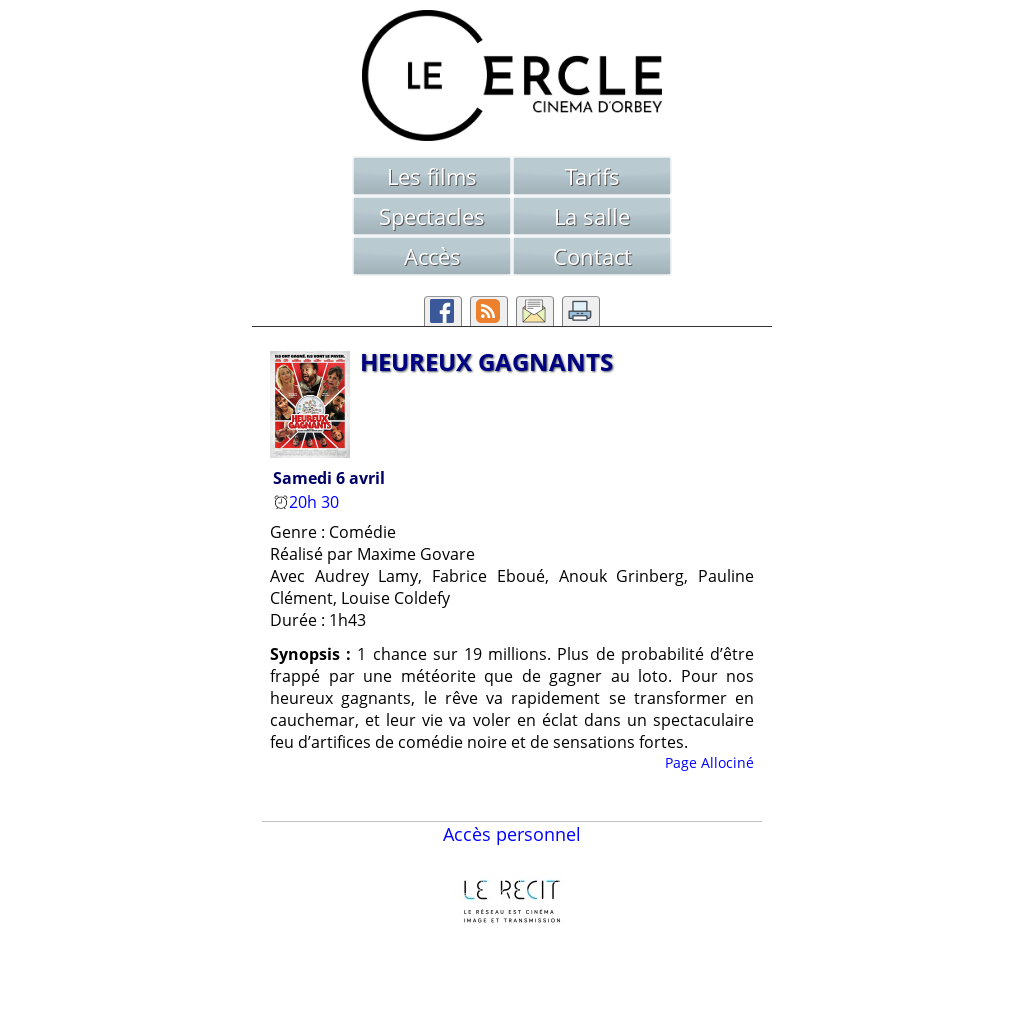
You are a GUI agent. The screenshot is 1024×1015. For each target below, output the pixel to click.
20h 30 (308, 502)
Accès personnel (512, 834)
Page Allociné (709, 762)
